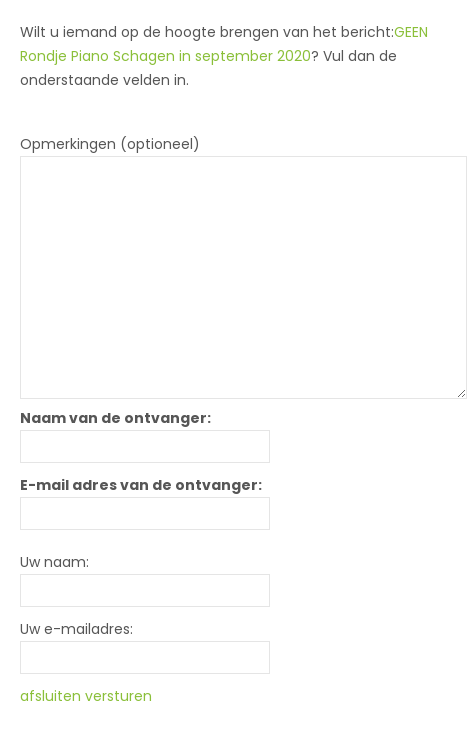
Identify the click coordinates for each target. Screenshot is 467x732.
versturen (118, 696)
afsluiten (50, 696)
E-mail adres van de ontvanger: (141, 485)
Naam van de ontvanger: (115, 418)
